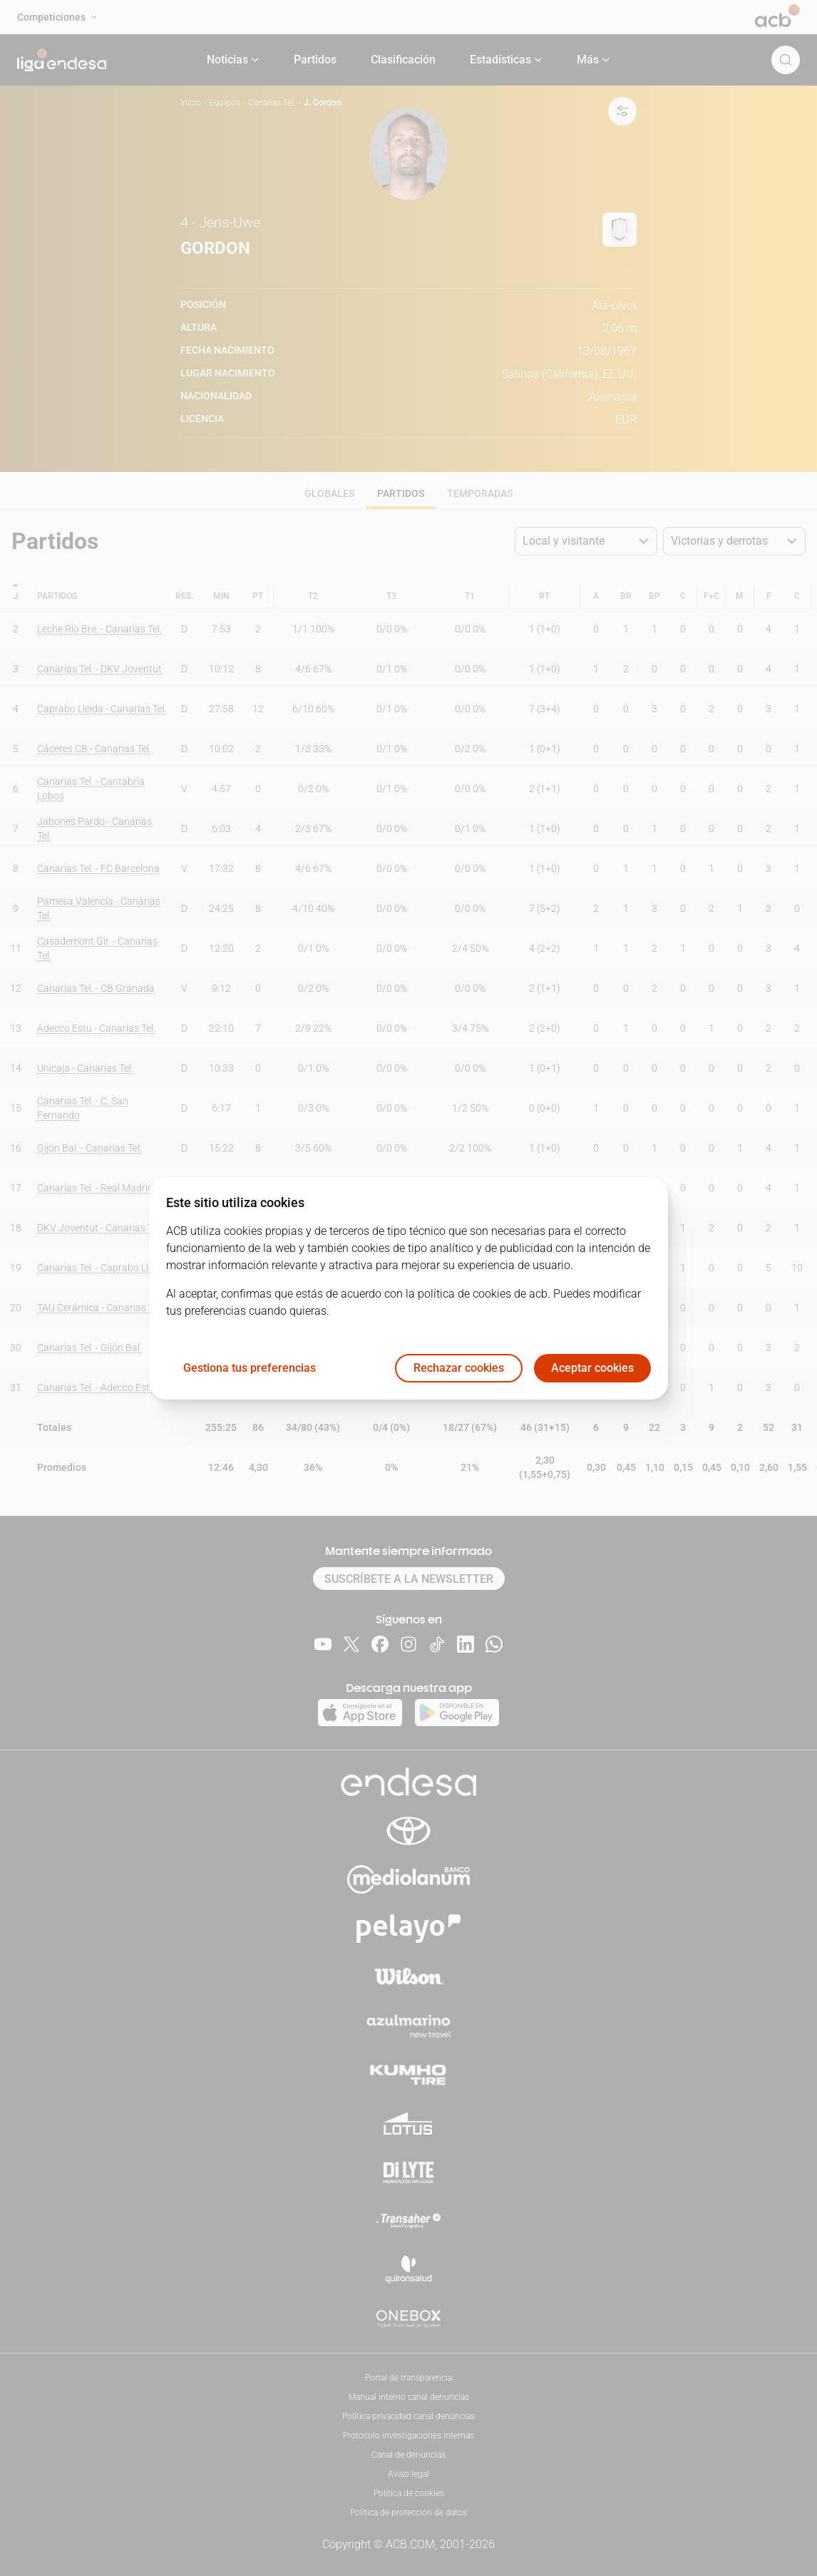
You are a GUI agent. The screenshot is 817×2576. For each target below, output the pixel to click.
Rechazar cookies (458, 1368)
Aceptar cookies (592, 1368)
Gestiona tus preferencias (249, 1368)
